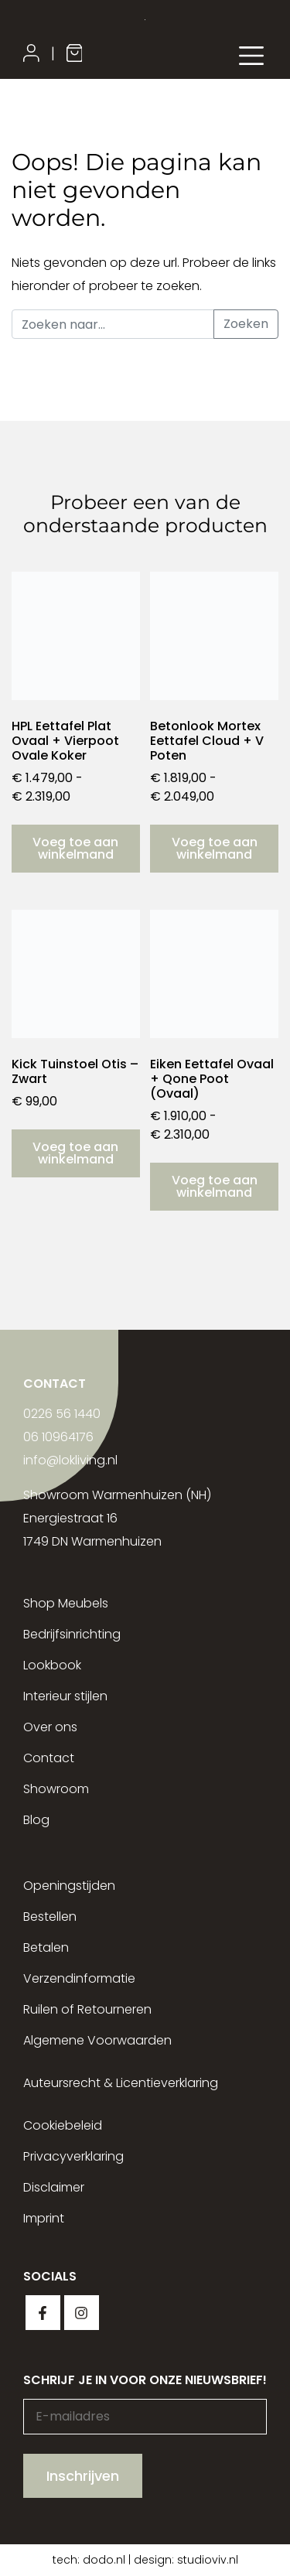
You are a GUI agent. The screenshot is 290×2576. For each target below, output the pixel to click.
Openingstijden (69, 1885)
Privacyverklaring (73, 2156)
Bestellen (50, 1916)
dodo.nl (104, 2559)
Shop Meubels (65, 1603)
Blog (36, 1820)
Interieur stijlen (65, 1696)
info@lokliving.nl (70, 1460)
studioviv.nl (207, 2559)
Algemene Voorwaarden (97, 2040)
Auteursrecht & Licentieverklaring (120, 2083)
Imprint (43, 2218)
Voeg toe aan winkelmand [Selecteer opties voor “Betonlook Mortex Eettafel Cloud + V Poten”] (215, 848)
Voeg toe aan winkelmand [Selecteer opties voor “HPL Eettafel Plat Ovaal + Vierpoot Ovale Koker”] (75, 848)
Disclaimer (53, 2187)
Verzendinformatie (79, 1978)
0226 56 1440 (62, 1414)
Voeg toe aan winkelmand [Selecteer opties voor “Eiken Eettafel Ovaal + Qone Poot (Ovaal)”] (215, 1186)
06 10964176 (58, 1437)
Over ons (50, 1727)
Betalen (46, 1947)
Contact (48, 1758)
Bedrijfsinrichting (72, 1634)
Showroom (56, 1789)
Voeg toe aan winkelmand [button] (75, 1153)
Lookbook (52, 1665)
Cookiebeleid (62, 2125)
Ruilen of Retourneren (87, 2009)
